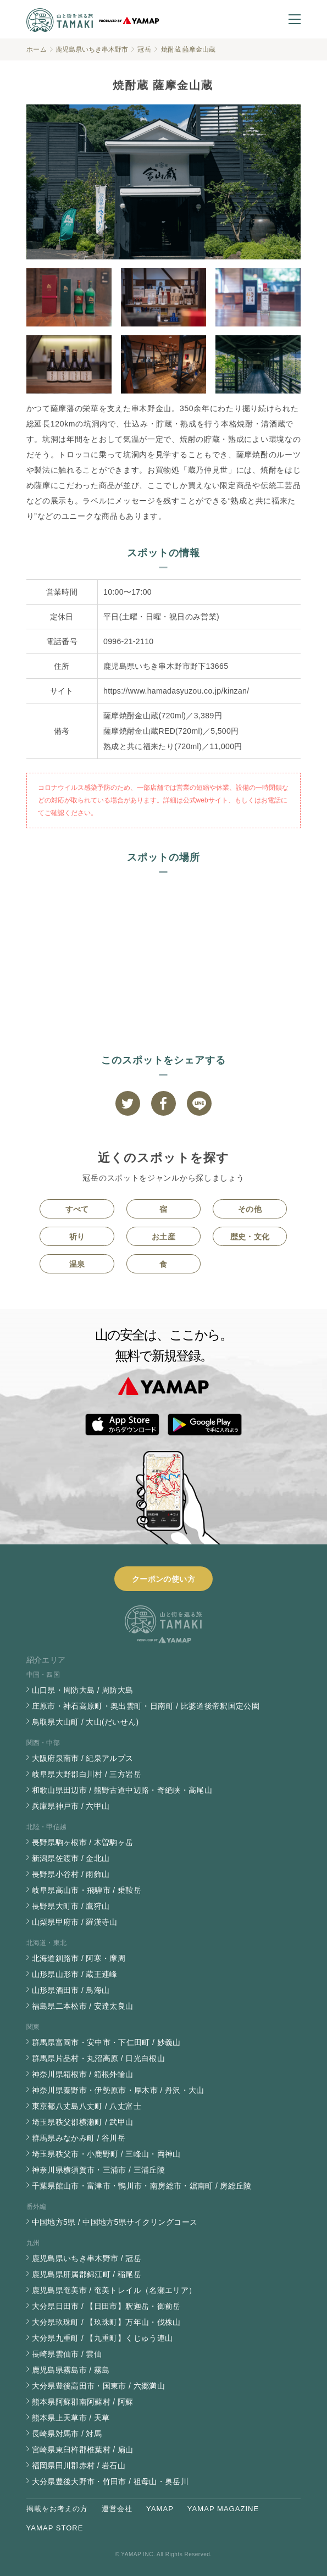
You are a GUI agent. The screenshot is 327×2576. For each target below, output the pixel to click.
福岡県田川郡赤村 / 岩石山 (79, 2465)
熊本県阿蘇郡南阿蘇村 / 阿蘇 (83, 2401)
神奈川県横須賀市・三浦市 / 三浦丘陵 (98, 2169)
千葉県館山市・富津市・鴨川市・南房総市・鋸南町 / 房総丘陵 (142, 2185)
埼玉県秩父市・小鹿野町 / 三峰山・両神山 (106, 2154)
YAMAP (160, 2509)
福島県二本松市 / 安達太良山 (83, 2006)
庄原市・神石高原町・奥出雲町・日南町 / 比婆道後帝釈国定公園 (146, 1706)
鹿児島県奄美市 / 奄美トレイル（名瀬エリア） (114, 2290)
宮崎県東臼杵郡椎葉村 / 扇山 (83, 2449)
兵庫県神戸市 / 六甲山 (71, 1806)
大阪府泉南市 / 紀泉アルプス (83, 1758)
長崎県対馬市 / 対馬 (67, 2433)
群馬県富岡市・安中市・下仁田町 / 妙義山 (106, 2042)
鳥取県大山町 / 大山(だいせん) (85, 1722)
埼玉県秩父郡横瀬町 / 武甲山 (83, 2122)
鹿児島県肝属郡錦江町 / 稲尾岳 (86, 2274)
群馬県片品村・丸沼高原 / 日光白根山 (98, 2058)
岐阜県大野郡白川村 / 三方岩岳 (86, 1774)
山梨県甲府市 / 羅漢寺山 (75, 1922)
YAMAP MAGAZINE (223, 2509)
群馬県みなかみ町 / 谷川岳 (79, 2138)
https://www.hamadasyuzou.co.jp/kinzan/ (176, 690)
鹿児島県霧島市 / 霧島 (71, 2370)
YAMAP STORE (55, 2528)
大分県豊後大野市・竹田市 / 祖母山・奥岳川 (110, 2481)
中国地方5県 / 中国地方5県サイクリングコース (115, 2222)
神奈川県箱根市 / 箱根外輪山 (83, 2074)
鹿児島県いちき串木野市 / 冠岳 (86, 2258)
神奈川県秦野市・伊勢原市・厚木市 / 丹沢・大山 (118, 2090)
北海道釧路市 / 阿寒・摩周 (79, 1958)
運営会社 (117, 2509)
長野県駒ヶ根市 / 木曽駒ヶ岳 (83, 1842)
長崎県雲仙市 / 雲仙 (67, 2354)
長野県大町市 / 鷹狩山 (71, 1906)
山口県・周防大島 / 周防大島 (83, 1690)
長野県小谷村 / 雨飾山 (71, 1874)
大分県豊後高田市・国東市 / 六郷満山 (98, 2385)
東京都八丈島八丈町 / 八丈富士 (86, 2106)
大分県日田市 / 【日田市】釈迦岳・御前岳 (106, 2306)
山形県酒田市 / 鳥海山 (71, 1990)
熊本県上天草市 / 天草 (71, 2417)
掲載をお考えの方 (57, 2509)
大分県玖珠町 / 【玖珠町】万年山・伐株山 (106, 2322)
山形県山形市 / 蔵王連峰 (75, 1974)
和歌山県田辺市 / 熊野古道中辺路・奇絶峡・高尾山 (122, 1790)
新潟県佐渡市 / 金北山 (71, 1858)
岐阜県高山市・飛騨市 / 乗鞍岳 (86, 1890)
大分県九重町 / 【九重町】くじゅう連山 (102, 2338)
